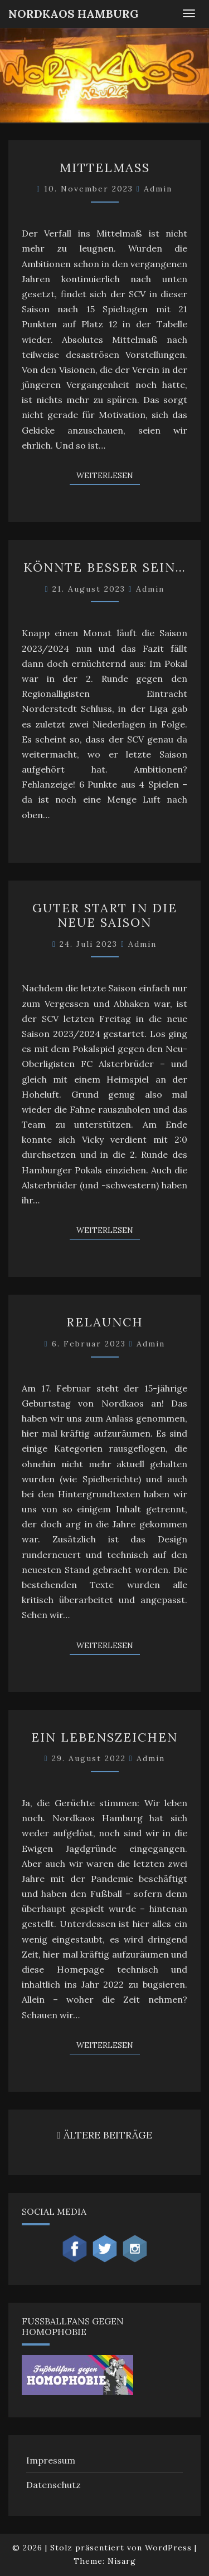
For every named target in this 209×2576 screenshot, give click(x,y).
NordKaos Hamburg (73, 14)
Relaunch (104, 1322)
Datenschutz (53, 2484)
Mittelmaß (105, 167)
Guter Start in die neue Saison (104, 915)
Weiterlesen (108, 474)
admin (158, 189)
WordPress (168, 2548)
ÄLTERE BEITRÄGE (104, 2134)
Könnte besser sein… (104, 567)
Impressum (50, 2460)
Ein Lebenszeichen (104, 1737)
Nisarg (122, 2561)
